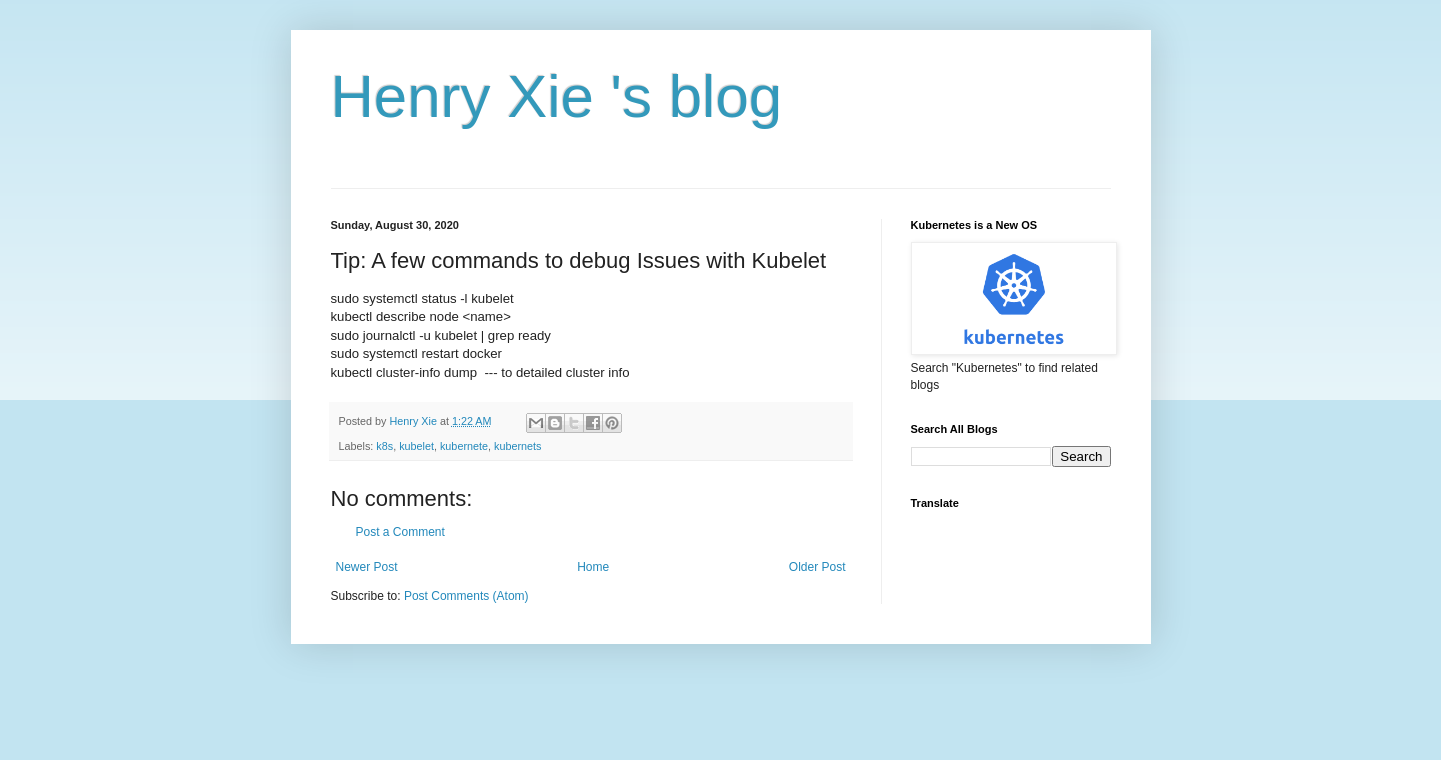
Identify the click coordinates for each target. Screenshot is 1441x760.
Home (593, 567)
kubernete (464, 446)
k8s (384, 446)
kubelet (416, 446)
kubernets (517, 446)
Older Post (817, 567)
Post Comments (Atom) (466, 596)
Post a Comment (400, 532)
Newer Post (367, 567)
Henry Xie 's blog (557, 96)
